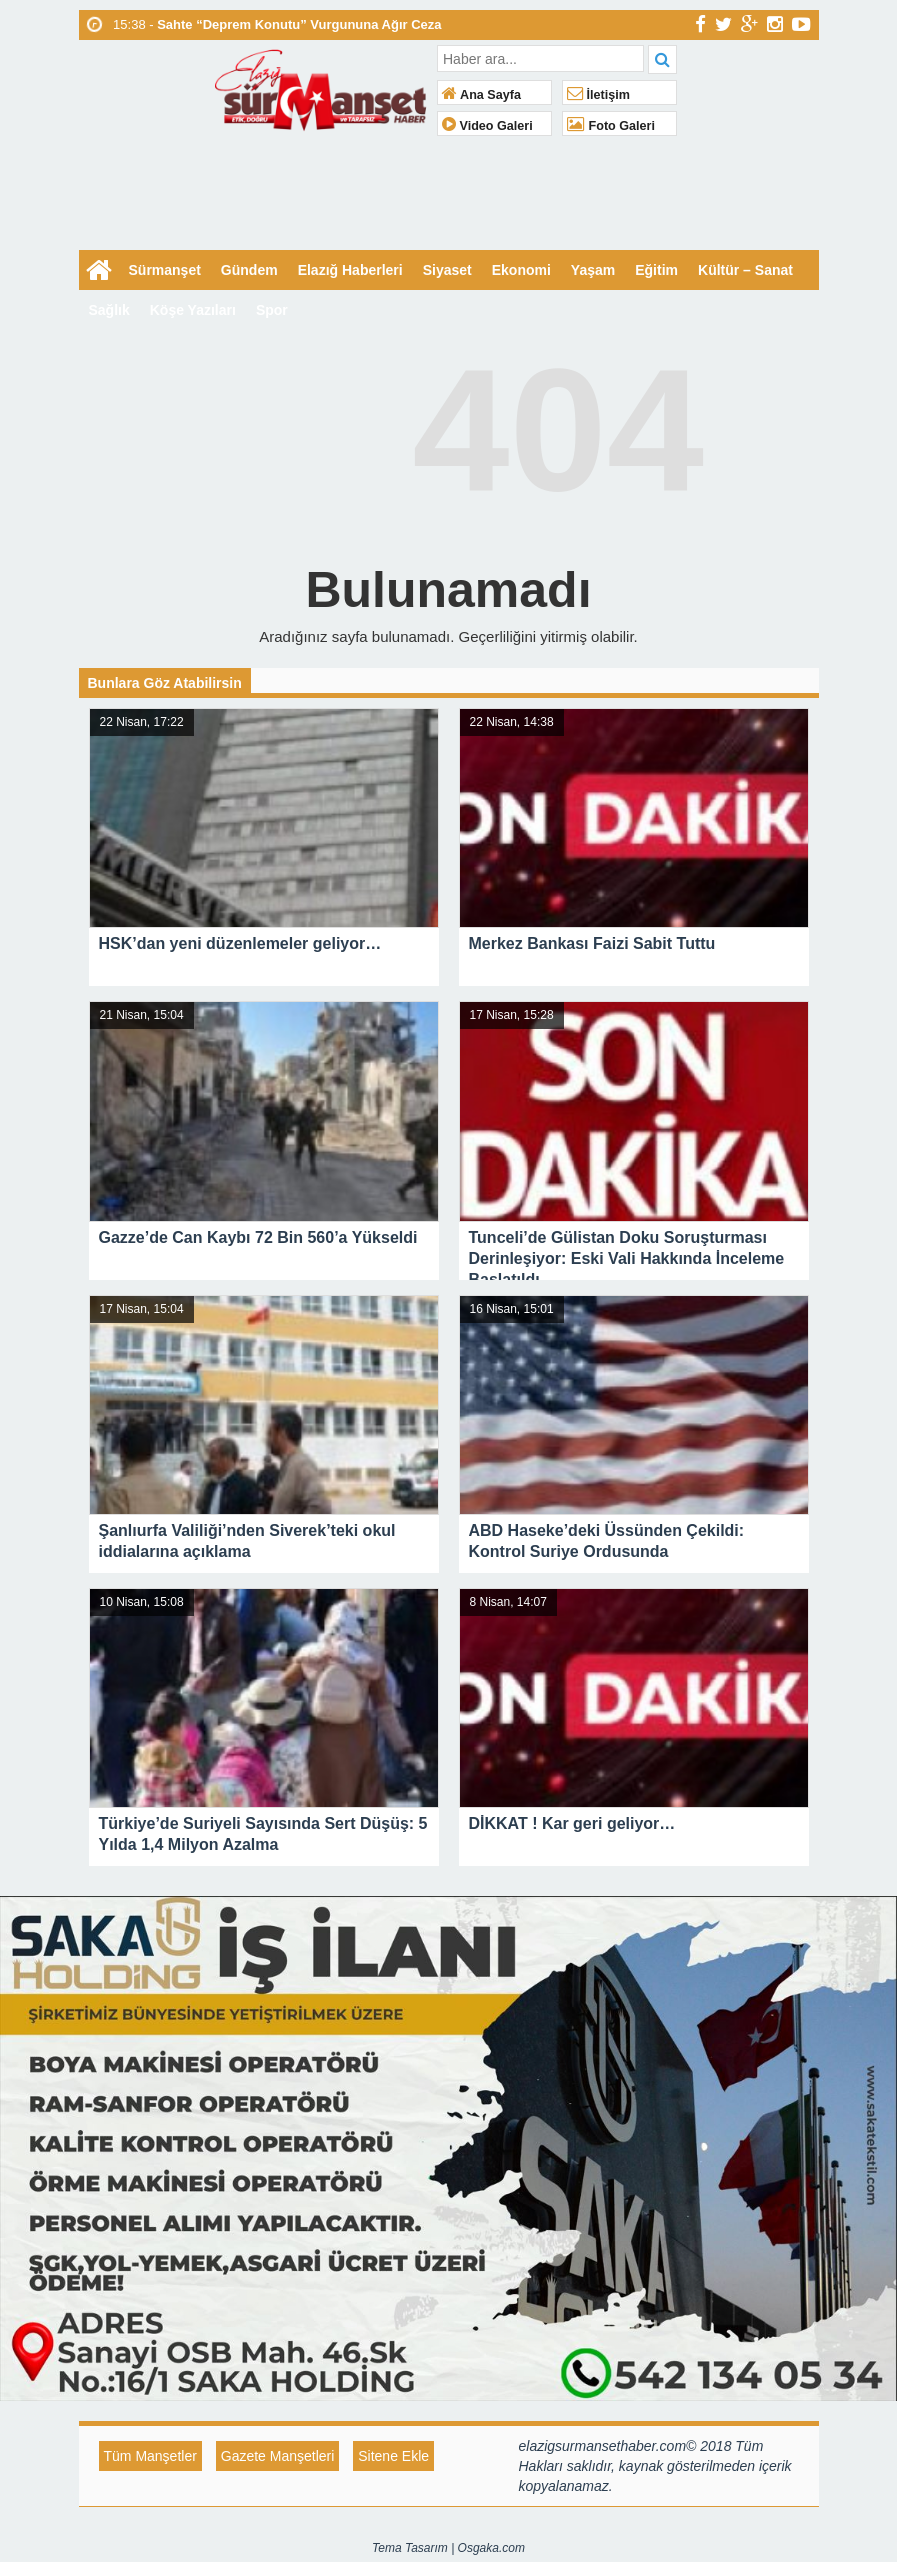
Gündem (249, 270)
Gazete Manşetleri (278, 2456)
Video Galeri (487, 126)
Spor (272, 310)
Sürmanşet (165, 270)
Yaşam (593, 270)
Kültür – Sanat (745, 270)
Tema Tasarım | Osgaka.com (448, 2548)
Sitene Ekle (393, 2456)
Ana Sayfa (481, 95)
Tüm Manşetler (150, 2456)
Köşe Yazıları (193, 310)
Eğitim (656, 270)
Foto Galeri (611, 126)
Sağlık (109, 310)
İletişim (598, 95)
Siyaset (447, 270)
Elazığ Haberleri (350, 270)
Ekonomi (521, 270)
